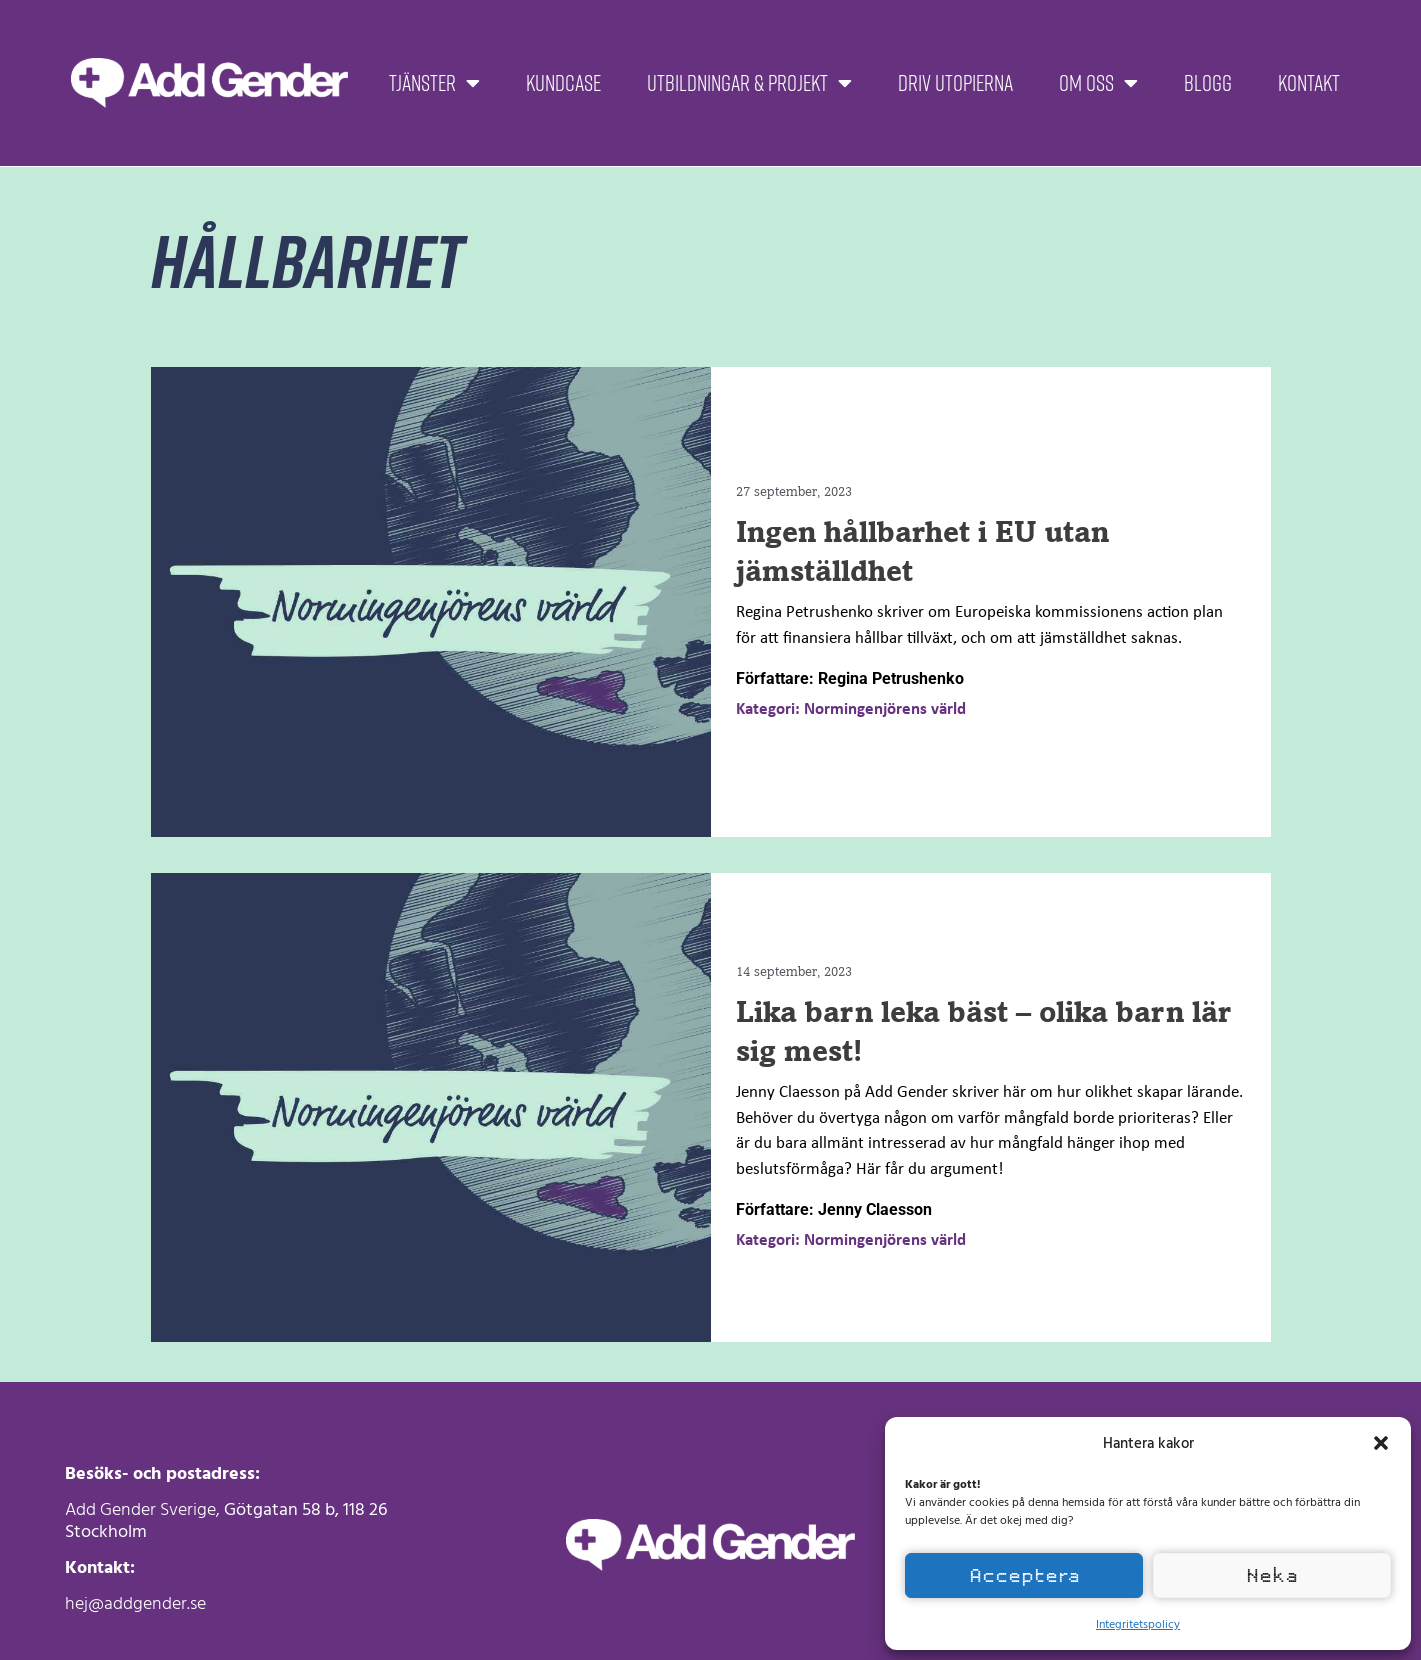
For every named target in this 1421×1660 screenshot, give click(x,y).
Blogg (1208, 82)
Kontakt (1309, 82)
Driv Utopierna (955, 82)
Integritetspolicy (1138, 1623)
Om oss (1098, 83)
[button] (1381, 1443)
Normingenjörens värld (885, 709)
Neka (1272, 1576)
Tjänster (434, 83)
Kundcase (563, 82)
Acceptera (1024, 1576)
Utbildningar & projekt (749, 83)
